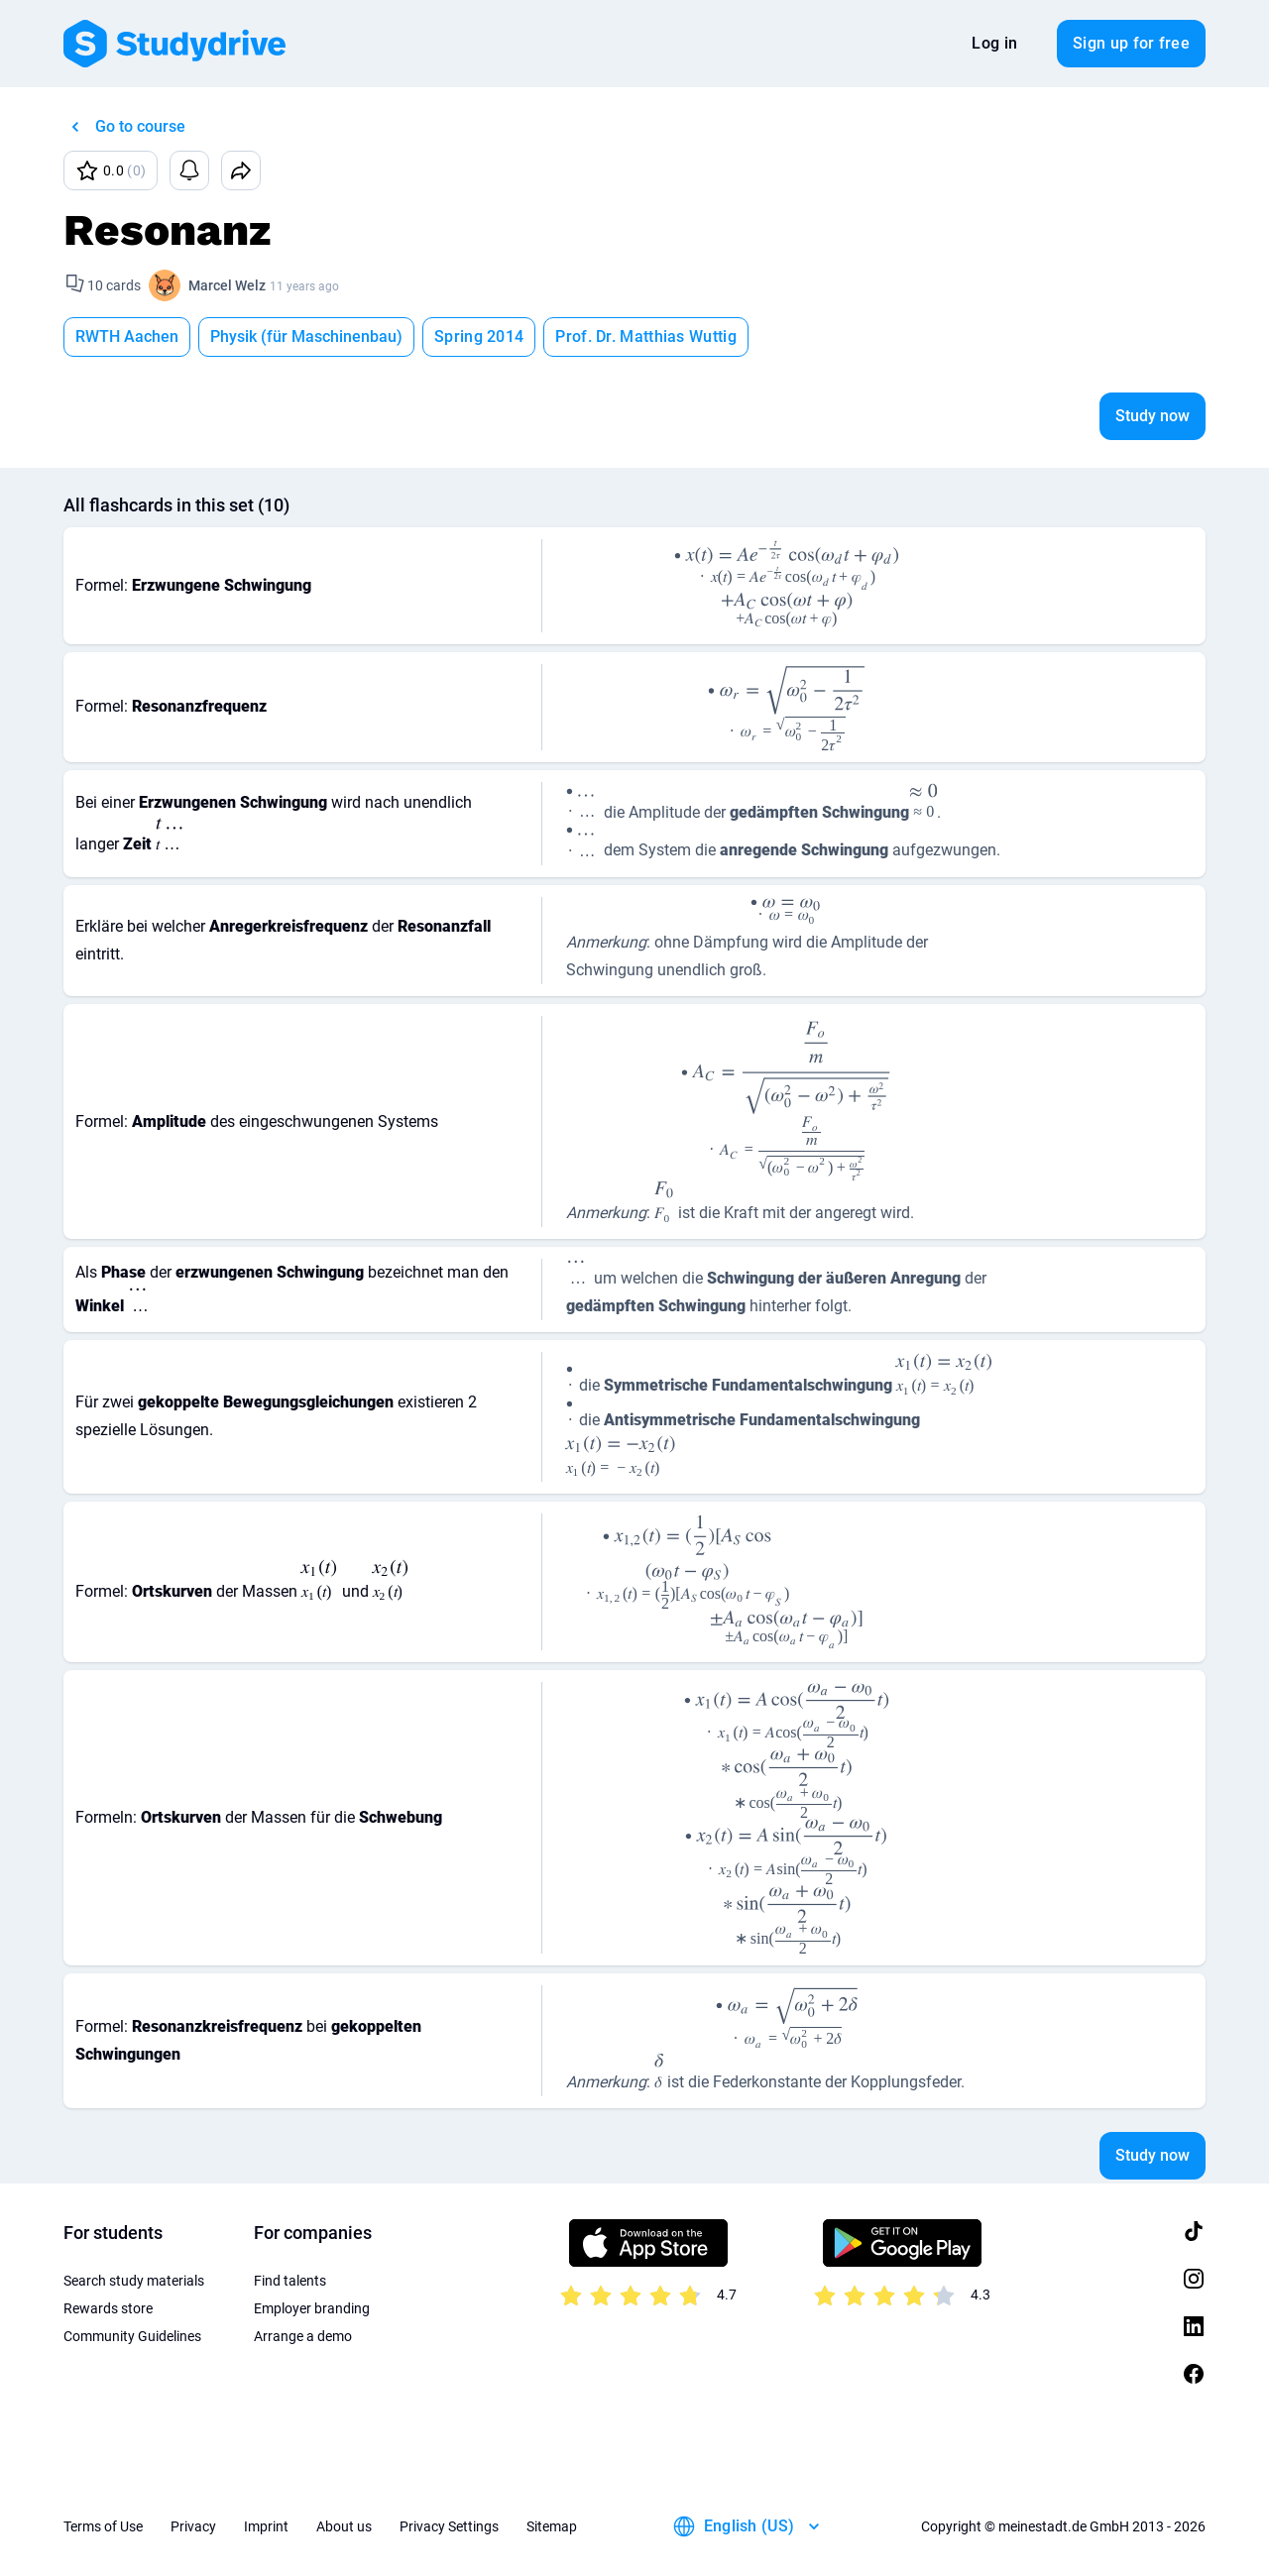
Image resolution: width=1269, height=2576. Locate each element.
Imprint (266, 2526)
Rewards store (108, 2308)
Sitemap (551, 2526)
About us (344, 2526)
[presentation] (786, 564)
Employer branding (312, 2308)
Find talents (290, 2281)
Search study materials (133, 2281)
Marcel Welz (227, 285)
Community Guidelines (132, 2336)
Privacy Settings (449, 2526)
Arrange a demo (303, 2336)
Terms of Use (103, 2526)
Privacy (193, 2526)
